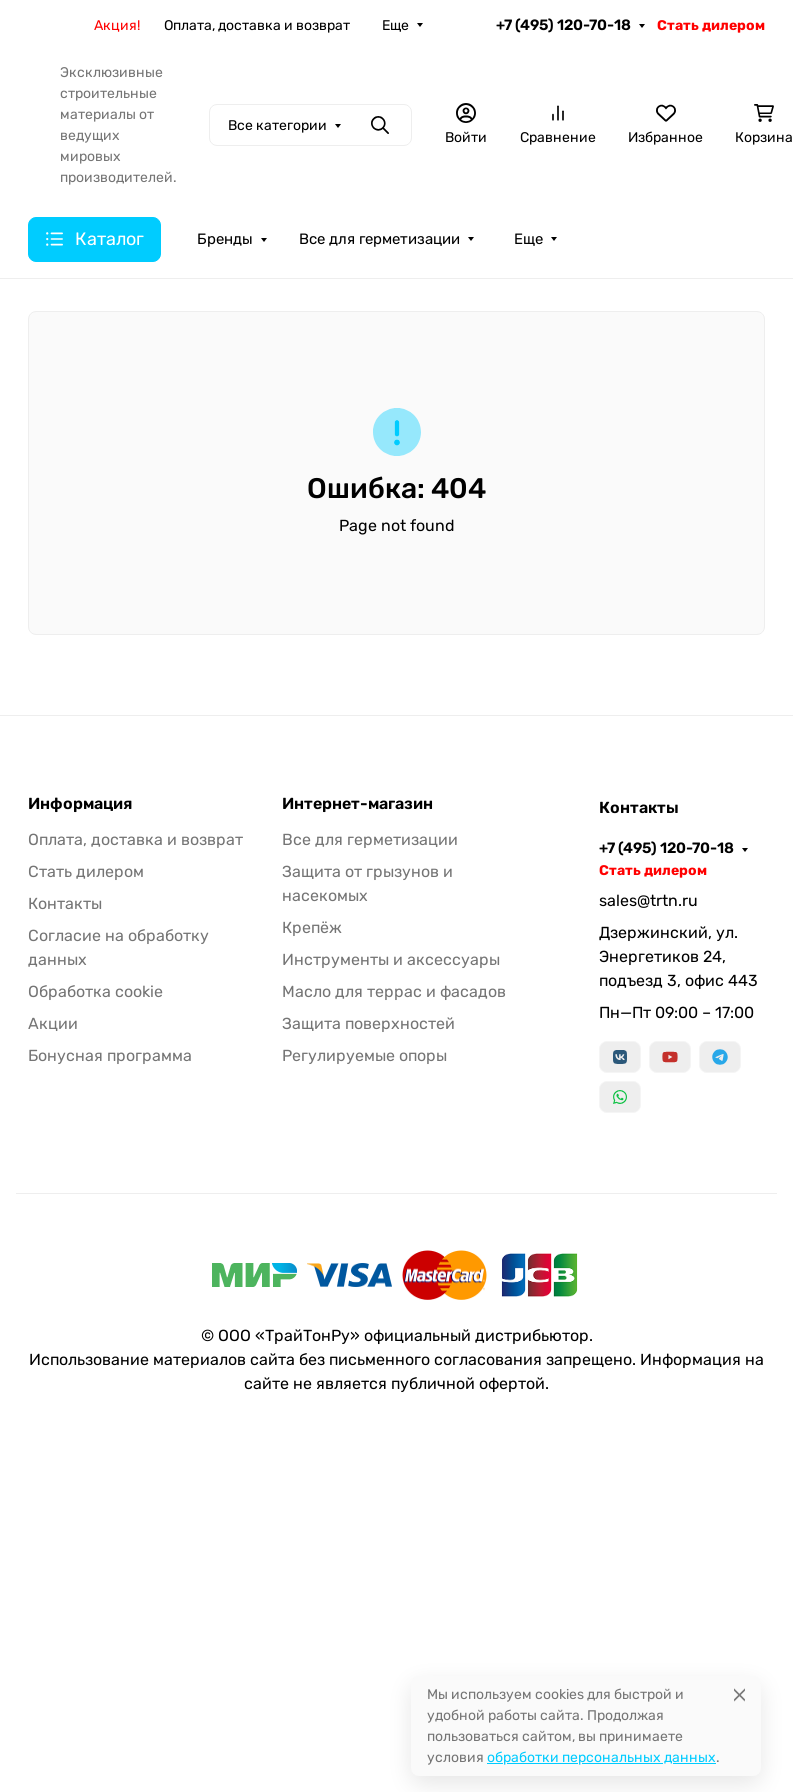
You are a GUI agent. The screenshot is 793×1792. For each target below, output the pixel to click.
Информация (80, 804)
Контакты (65, 903)
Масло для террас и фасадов (394, 991)
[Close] (739, 1694)
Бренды (225, 239)
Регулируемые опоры (364, 1055)
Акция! (117, 25)
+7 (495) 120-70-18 (563, 25)
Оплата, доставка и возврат (257, 25)
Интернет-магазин (357, 804)
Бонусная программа (110, 1055)
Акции (53, 1023)
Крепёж (312, 927)
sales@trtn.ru (648, 900)
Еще (395, 25)
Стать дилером (711, 25)
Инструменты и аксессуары (391, 959)
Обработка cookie (95, 991)
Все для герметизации (379, 239)
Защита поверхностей (368, 1023)
